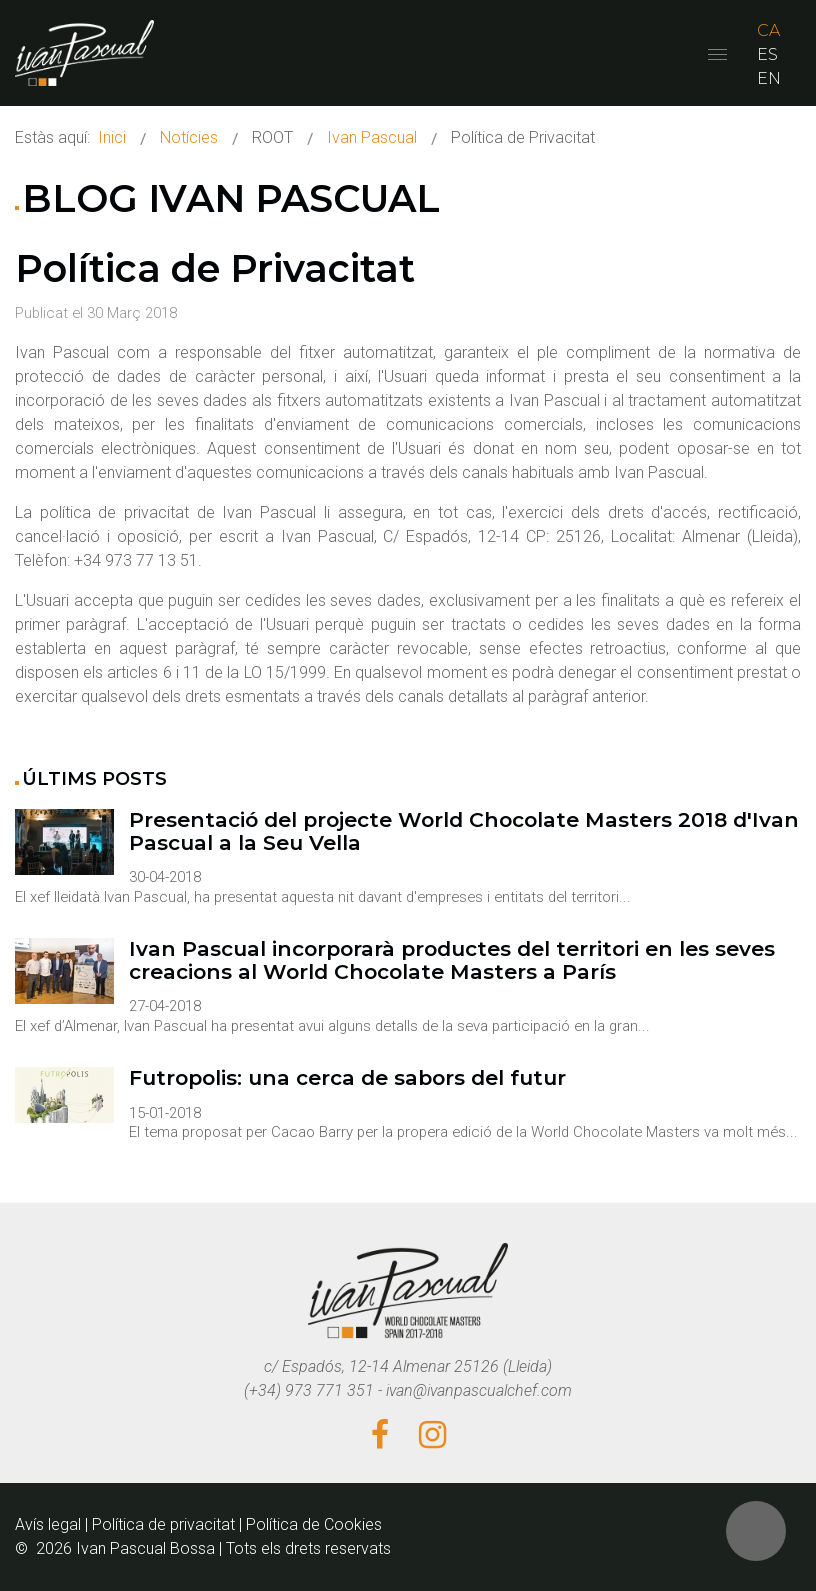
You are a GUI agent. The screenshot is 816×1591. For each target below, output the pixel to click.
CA (768, 30)
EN (769, 78)
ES (767, 54)
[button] (756, 1531)
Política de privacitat (163, 1524)
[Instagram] (432, 1436)
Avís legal (48, 1524)
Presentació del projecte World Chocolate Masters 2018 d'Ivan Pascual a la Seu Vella (464, 831)
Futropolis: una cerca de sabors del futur (347, 1078)
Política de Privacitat (215, 268)
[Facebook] (380, 1436)
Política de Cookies (314, 1524)
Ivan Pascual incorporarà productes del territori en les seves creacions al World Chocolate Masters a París (452, 960)
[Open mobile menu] (717, 54)
